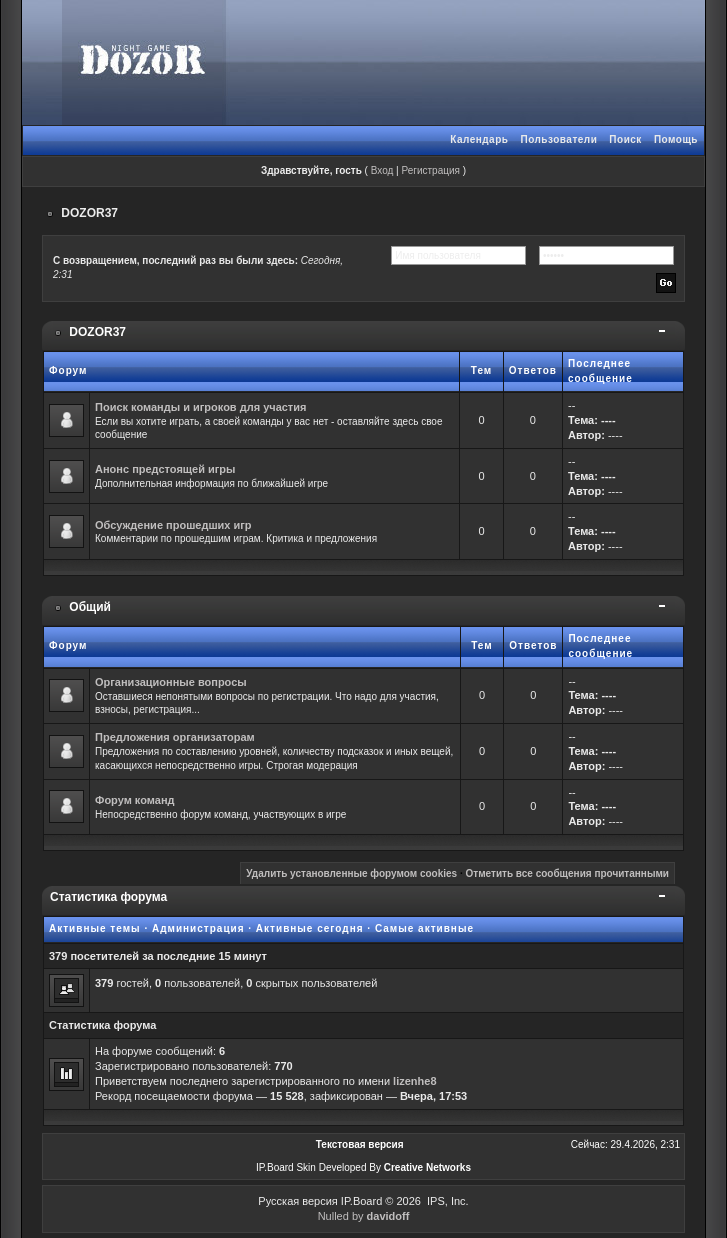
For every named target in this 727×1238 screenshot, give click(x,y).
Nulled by (364, 1216)
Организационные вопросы (171, 682)
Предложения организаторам (175, 737)
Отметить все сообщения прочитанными (567, 873)
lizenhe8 (414, 1081)
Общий (90, 607)
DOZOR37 (89, 213)
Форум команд (135, 800)
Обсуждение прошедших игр (173, 525)
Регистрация (430, 170)
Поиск (625, 139)
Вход (382, 170)
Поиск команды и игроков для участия (200, 407)
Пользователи (558, 139)
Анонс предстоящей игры (165, 469)
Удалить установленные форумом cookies (351, 873)
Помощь (676, 139)
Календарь (479, 139)
